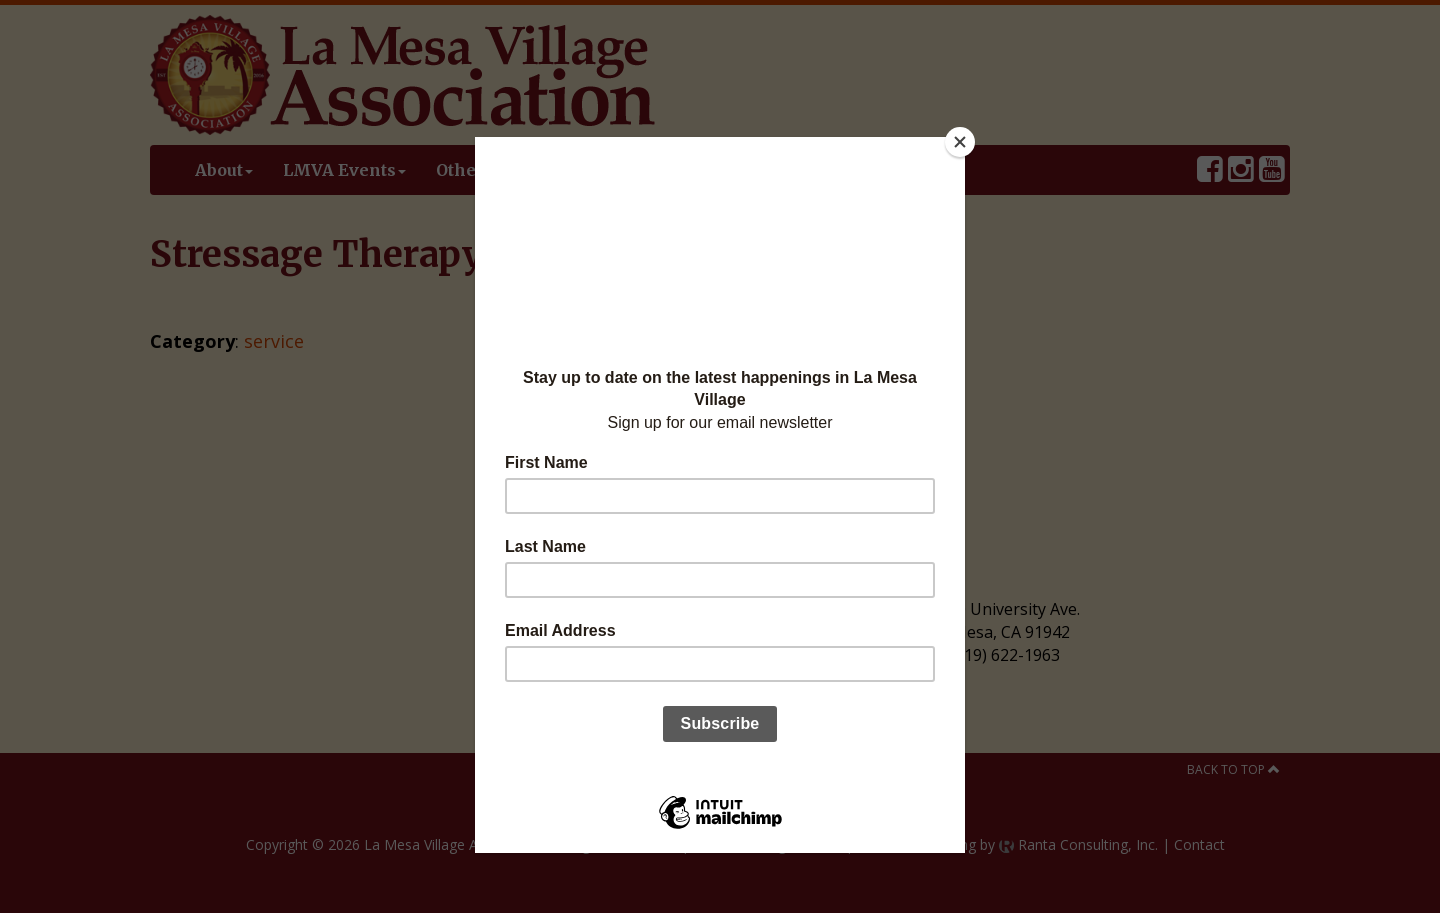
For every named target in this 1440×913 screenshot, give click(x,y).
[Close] (960, 142)
